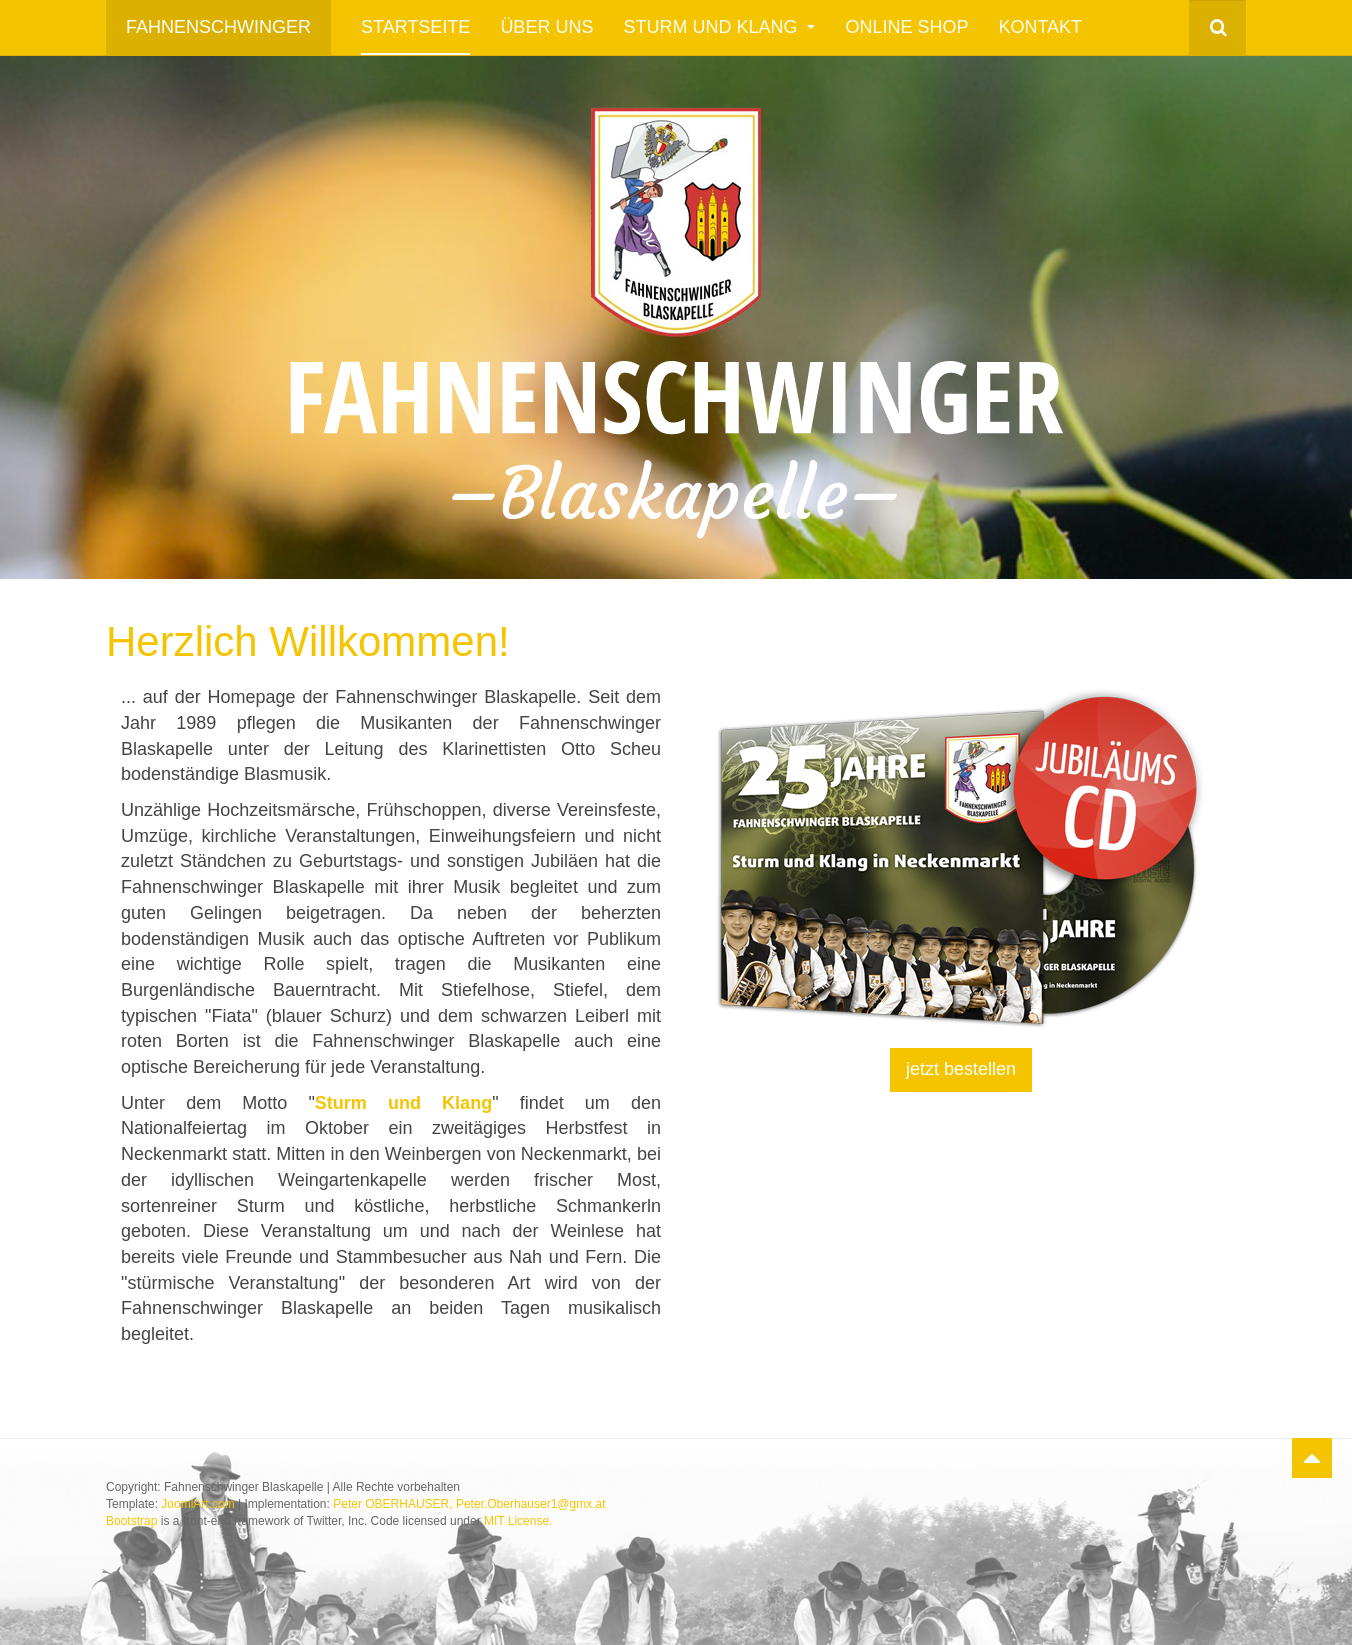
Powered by (1155, 1504)
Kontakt (1040, 27)
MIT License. (518, 1521)
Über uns (546, 27)
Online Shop (906, 27)
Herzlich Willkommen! (308, 641)
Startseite (415, 27)
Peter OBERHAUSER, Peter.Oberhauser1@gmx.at (469, 1504)
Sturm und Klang (719, 27)
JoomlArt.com (197, 1504)
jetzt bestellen (961, 1069)
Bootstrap (131, 1521)
